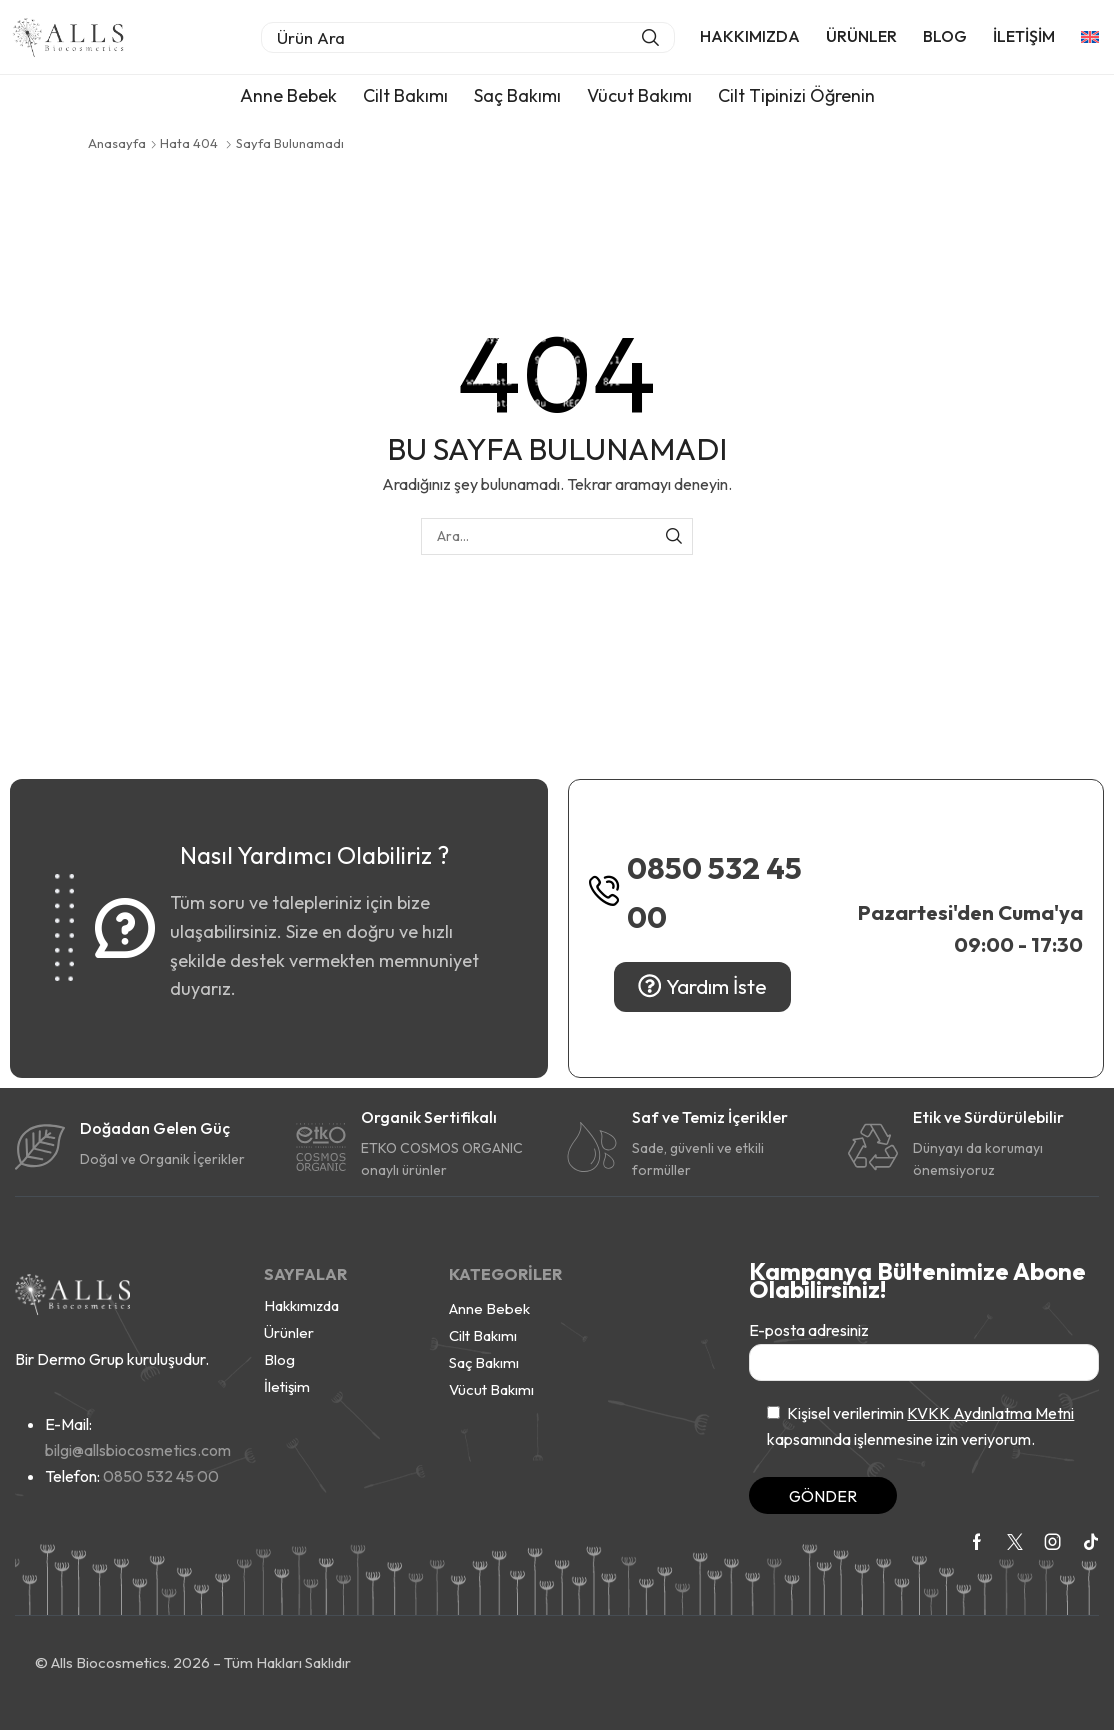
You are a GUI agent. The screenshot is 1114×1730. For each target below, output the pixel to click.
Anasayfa (117, 143)
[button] (468, 37)
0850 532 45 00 (714, 892)
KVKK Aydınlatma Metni (990, 1413)
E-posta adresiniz (924, 1350)
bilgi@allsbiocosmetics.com (138, 1450)
